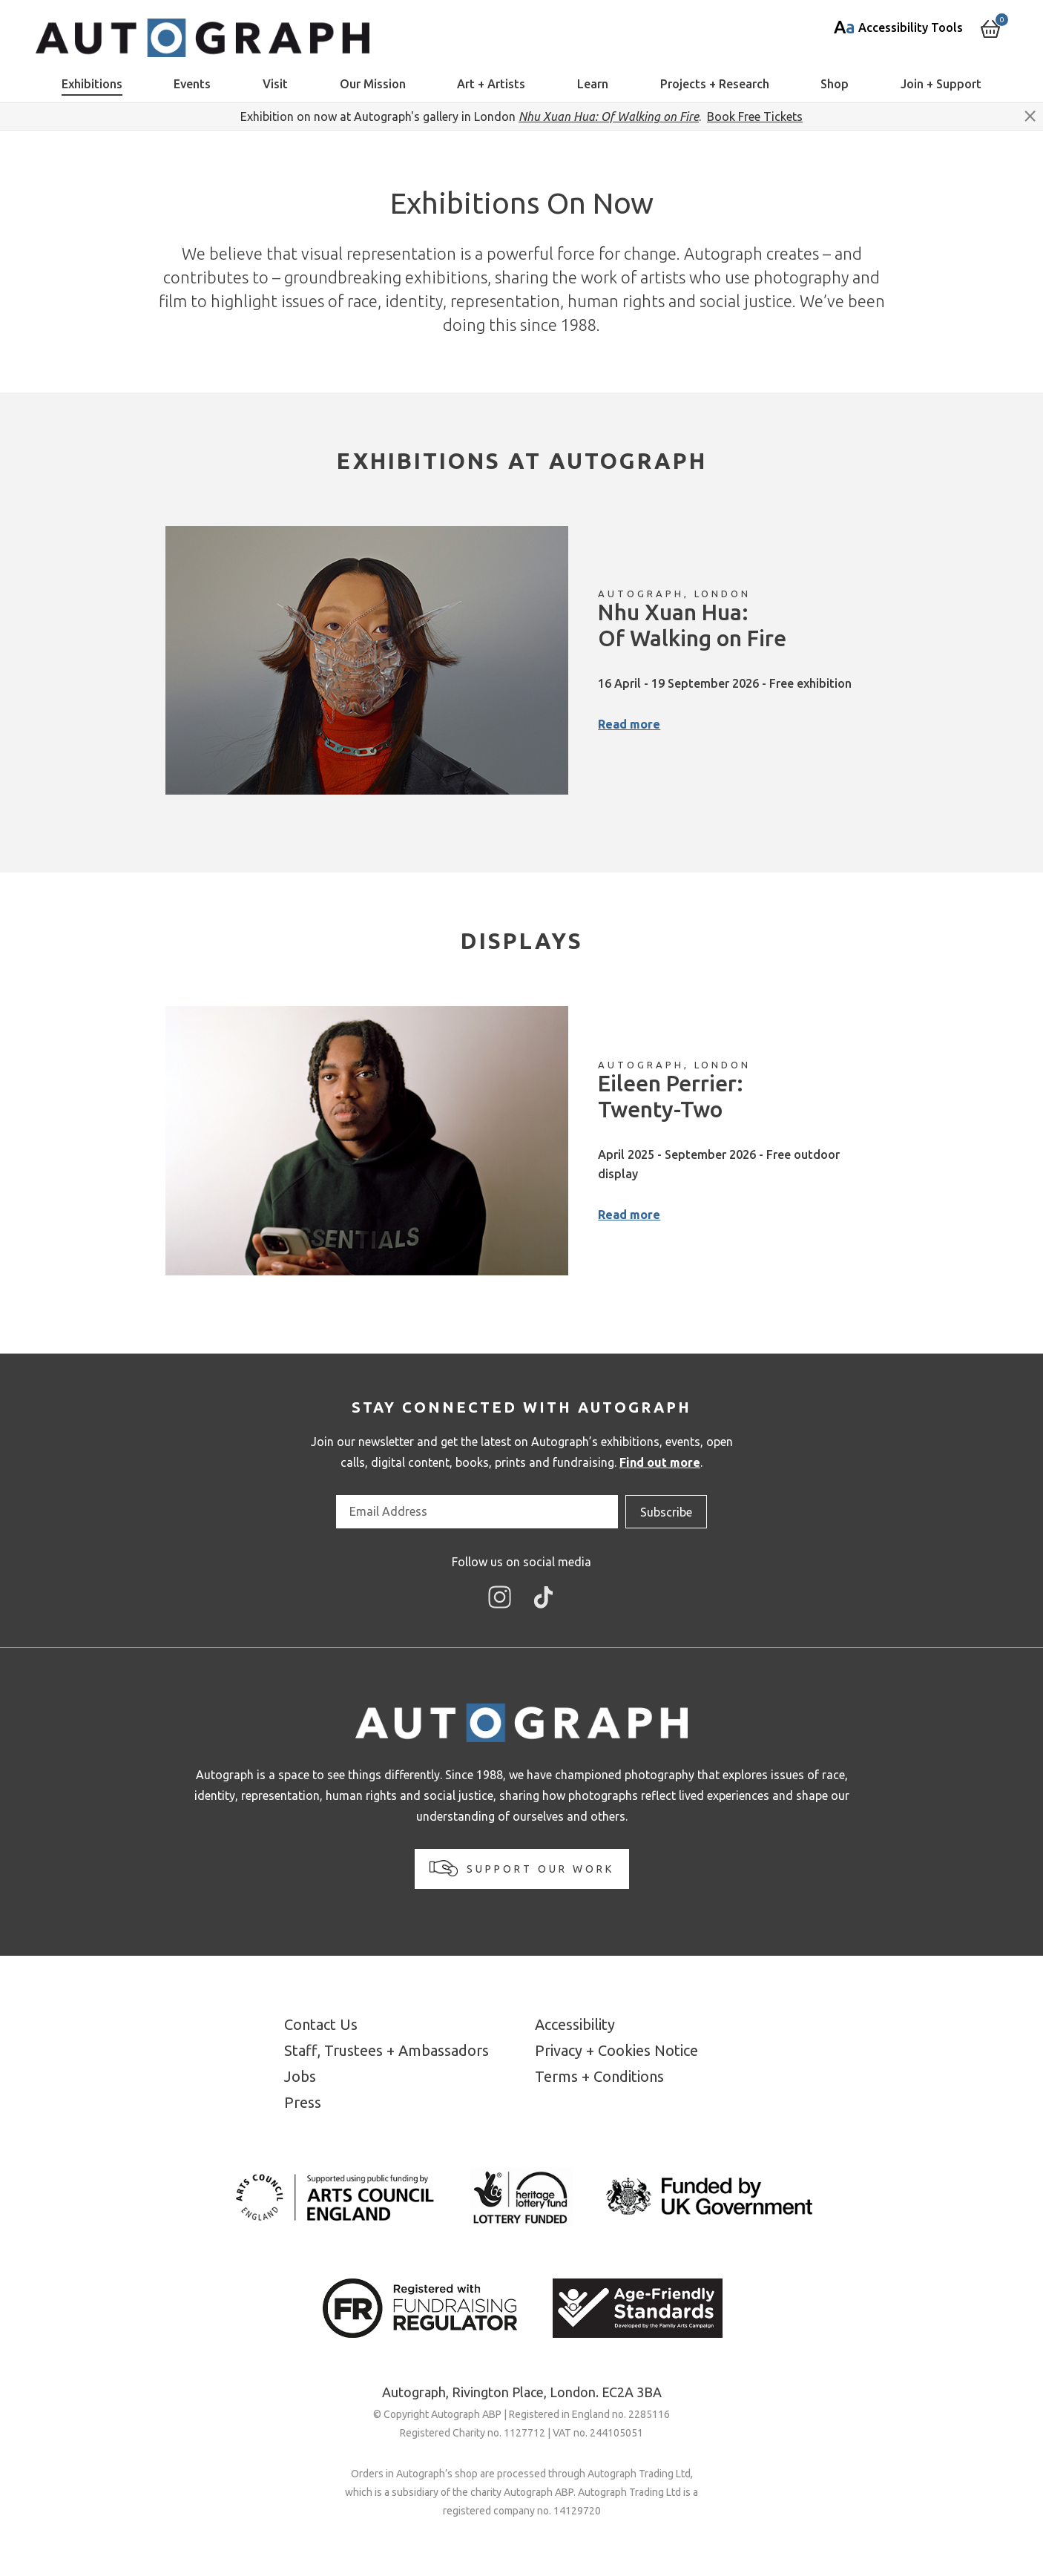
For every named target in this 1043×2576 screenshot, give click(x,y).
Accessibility (575, 2024)
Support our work (522, 1868)
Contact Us (321, 2024)
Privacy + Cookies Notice (616, 2050)
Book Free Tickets (755, 116)
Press (302, 2102)
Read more (629, 724)
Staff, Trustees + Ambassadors (386, 2050)
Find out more (659, 1462)
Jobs (300, 2076)
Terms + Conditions (599, 2076)
